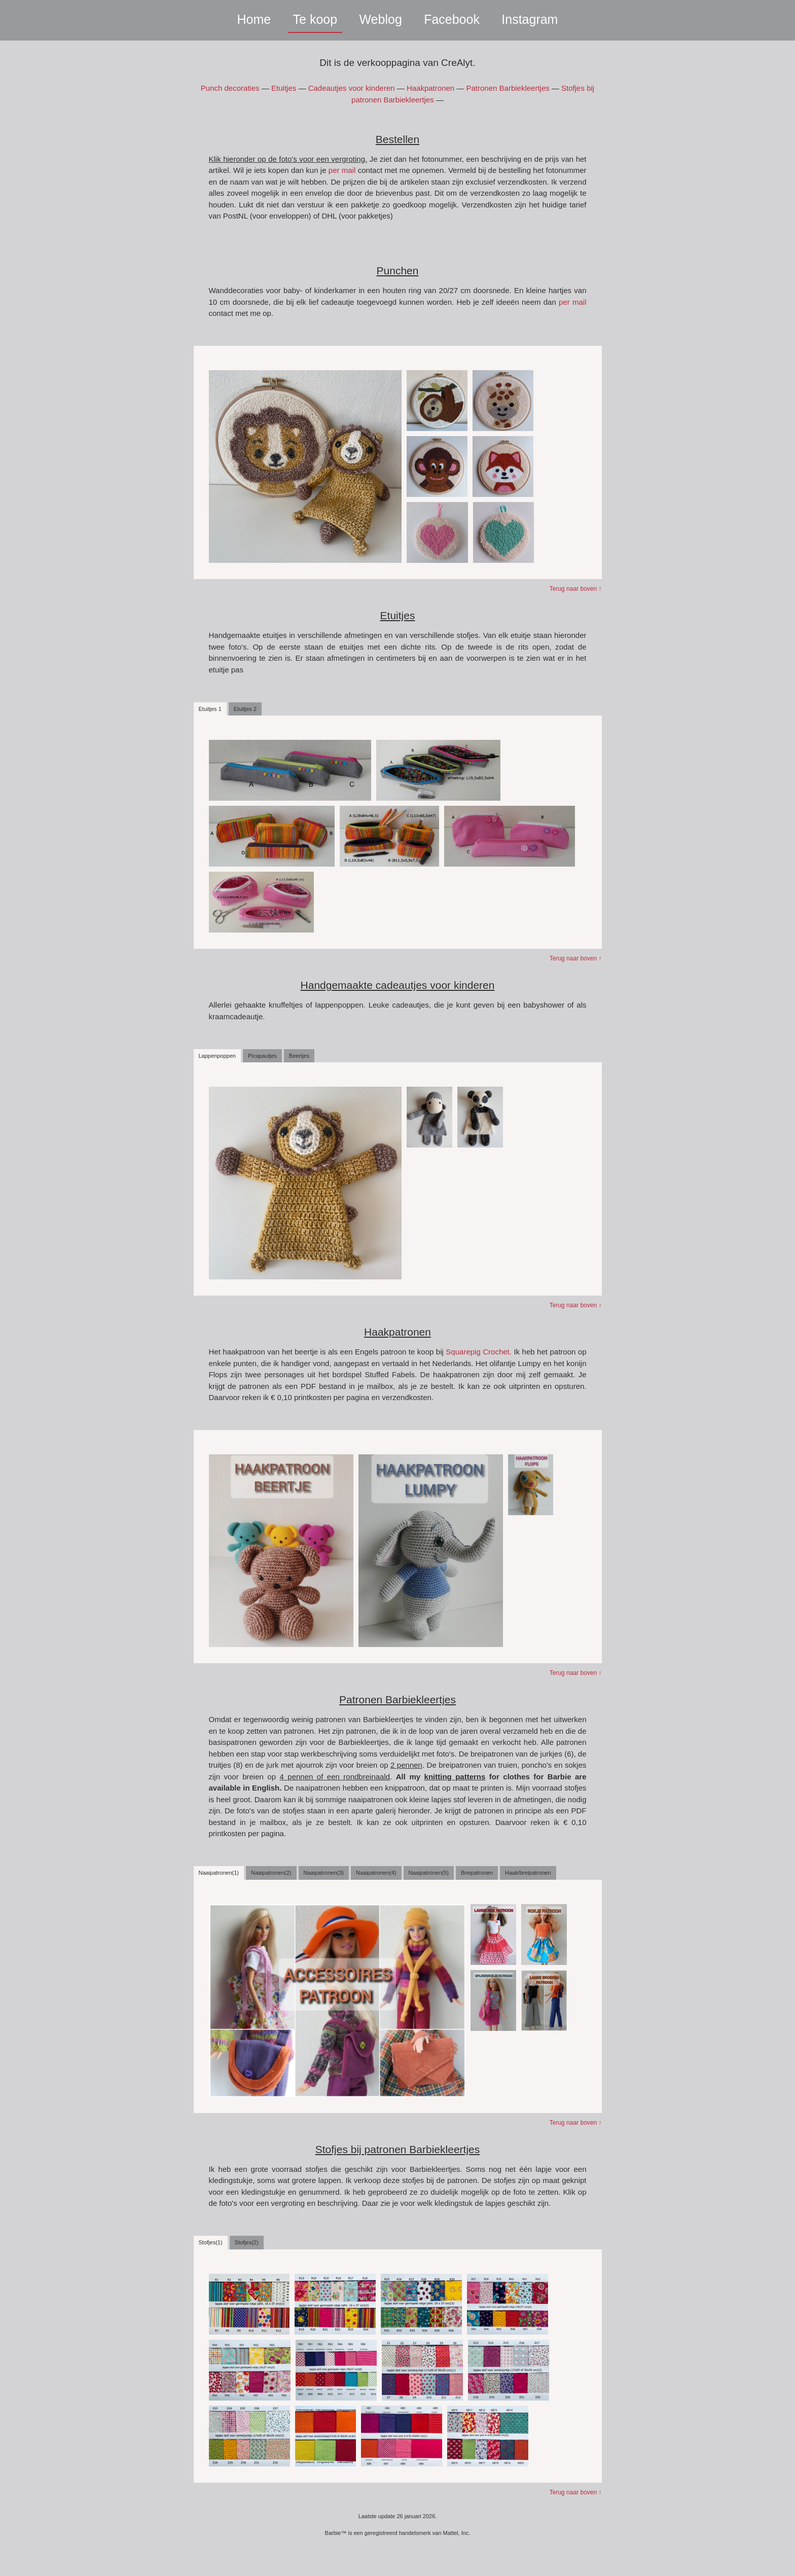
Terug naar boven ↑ (576, 588)
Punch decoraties (230, 88)
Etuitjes (283, 88)
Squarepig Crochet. (480, 1351)
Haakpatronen (430, 88)
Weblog (380, 19)
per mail (342, 170)
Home (254, 19)
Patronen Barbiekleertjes (508, 88)
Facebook (452, 19)
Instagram (529, 19)
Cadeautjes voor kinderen (351, 88)
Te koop (315, 19)
